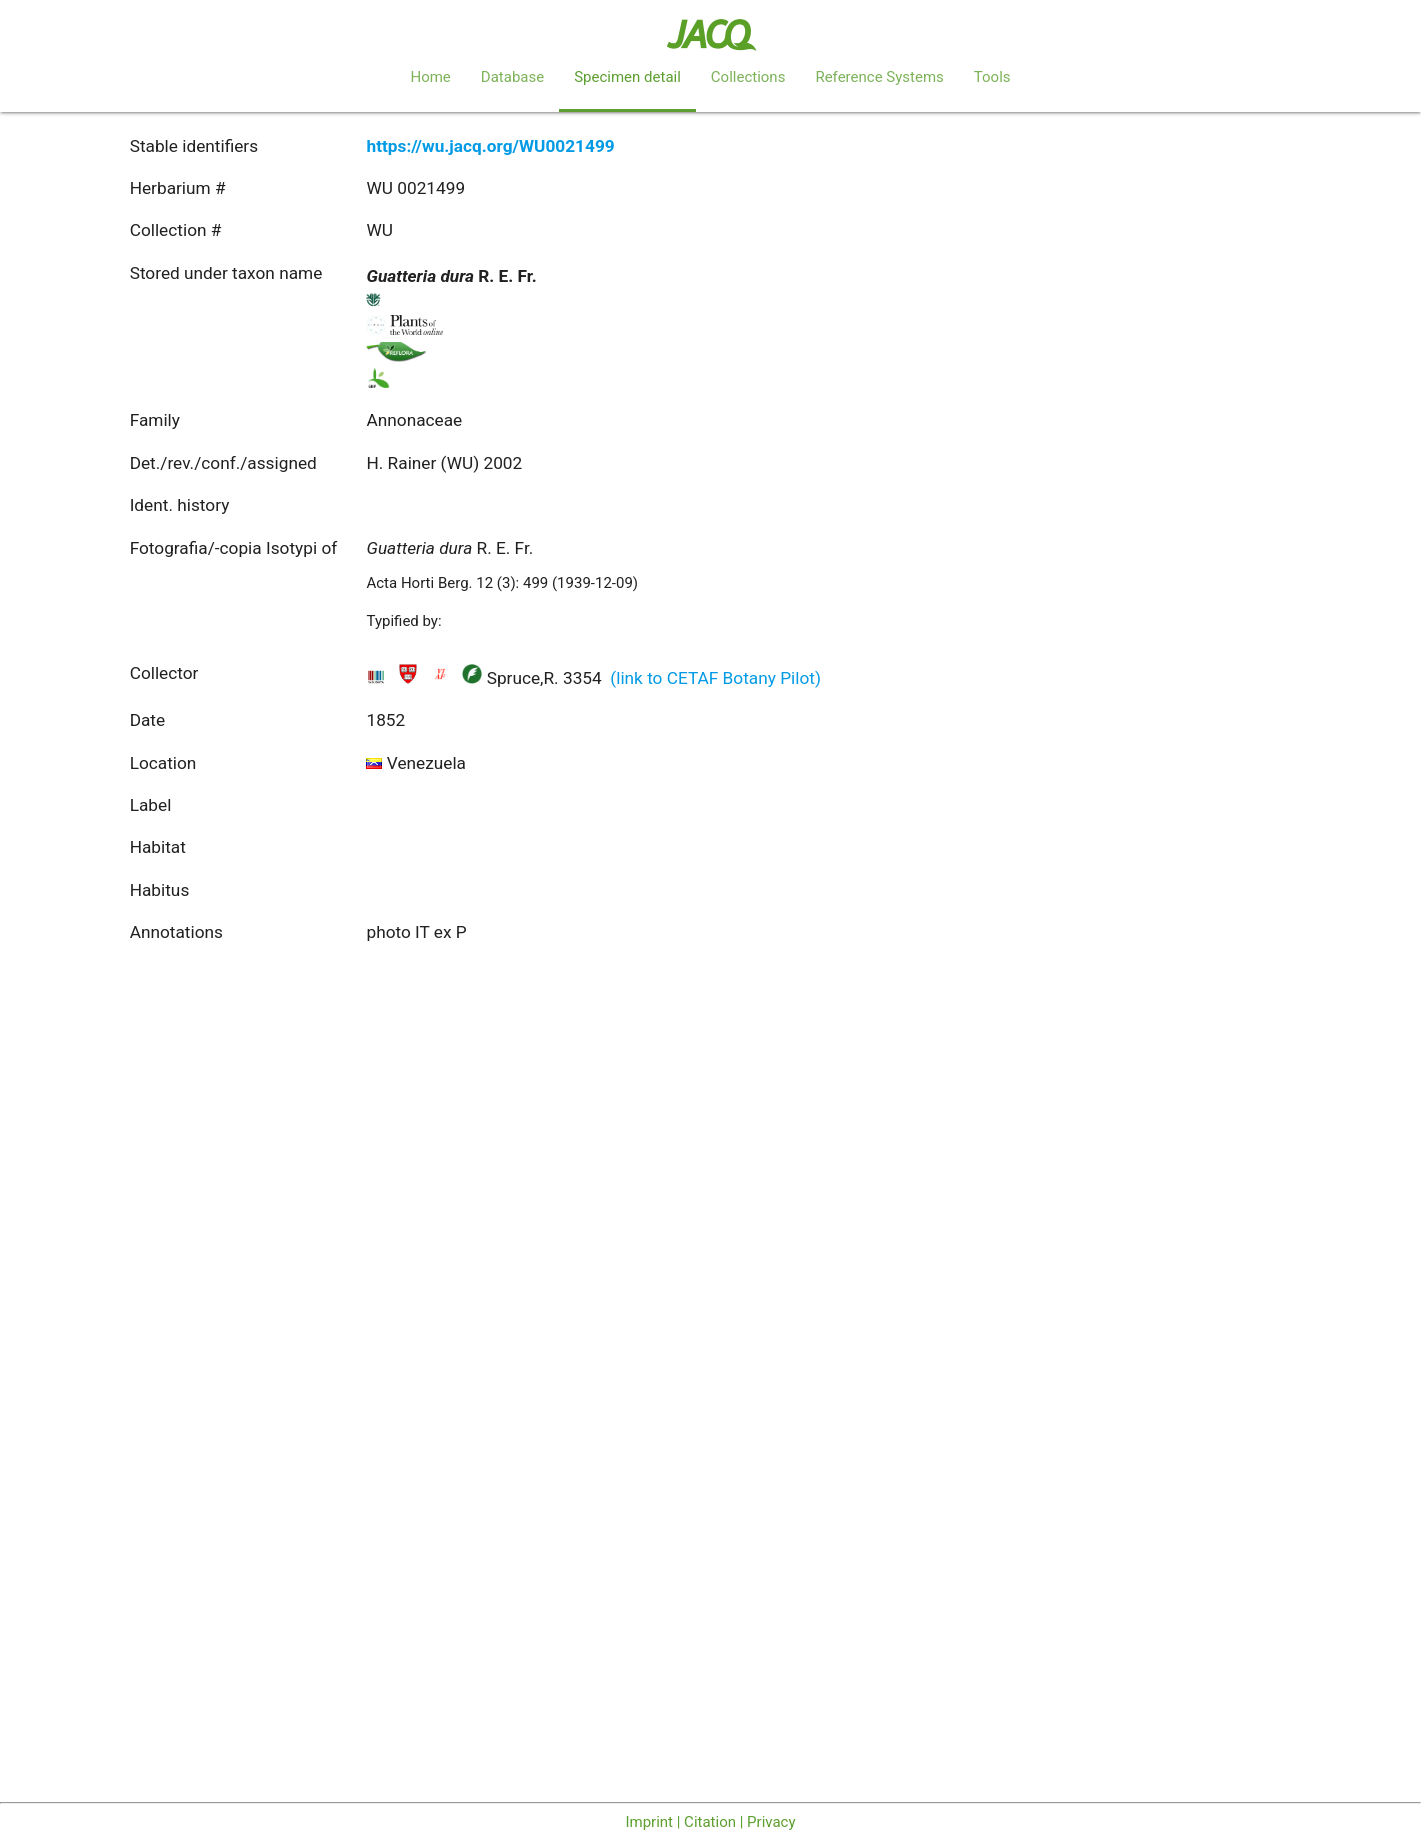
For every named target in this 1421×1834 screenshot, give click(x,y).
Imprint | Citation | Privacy (710, 1822)
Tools (992, 77)
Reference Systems (879, 77)
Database (512, 77)
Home (430, 77)
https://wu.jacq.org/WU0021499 (490, 146)
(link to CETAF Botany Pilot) (715, 678)
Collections (748, 77)
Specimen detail (627, 77)
